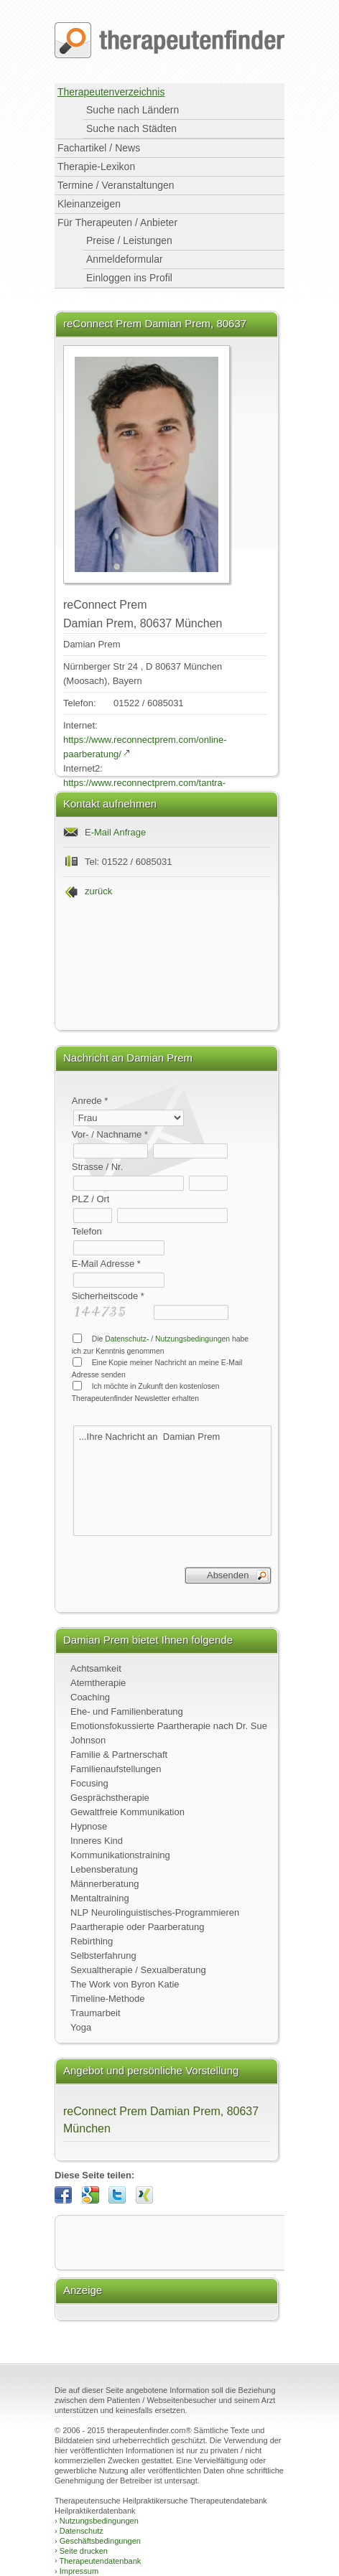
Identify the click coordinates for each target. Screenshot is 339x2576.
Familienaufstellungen (115, 1769)
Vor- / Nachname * (110, 1134)
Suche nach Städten (131, 128)
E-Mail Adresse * (106, 1263)
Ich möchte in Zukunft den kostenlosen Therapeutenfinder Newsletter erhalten (146, 1391)
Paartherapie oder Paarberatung (137, 1926)
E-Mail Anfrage (115, 832)
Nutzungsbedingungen (192, 1339)
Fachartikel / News (98, 148)
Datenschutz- (127, 1339)
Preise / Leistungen (129, 240)
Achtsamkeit (95, 1668)
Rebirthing (91, 1941)
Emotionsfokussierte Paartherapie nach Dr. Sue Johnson (168, 1733)
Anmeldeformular (124, 259)
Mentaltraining (99, 1898)
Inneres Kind (96, 1840)
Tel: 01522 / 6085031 (128, 861)
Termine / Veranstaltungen (116, 185)
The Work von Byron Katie (125, 1984)
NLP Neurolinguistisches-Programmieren (154, 1912)
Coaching (90, 1697)
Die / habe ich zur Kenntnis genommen (160, 1344)
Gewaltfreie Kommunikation (127, 1812)
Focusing (89, 1783)
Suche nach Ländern (132, 110)
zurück (98, 891)
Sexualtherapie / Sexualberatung (138, 1969)
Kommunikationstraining (120, 1855)
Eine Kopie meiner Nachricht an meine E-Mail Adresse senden (157, 1368)
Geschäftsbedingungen (98, 2541)
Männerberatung (104, 1883)
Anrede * (90, 1100)
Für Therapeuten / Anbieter (117, 222)
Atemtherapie (98, 1682)
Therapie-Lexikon (96, 166)
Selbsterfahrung (103, 1955)
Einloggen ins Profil (129, 278)
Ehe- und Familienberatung (126, 1711)
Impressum (76, 2571)
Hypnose (88, 1826)
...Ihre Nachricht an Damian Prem (172, 1480)
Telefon (87, 1231)
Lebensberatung (104, 1869)
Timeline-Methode (107, 1998)
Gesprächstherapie (109, 1797)
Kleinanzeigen (89, 204)
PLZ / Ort (91, 1199)
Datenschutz (79, 2530)
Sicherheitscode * (108, 1296)
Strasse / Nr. (98, 1166)
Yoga (80, 2027)
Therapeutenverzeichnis (110, 92)
